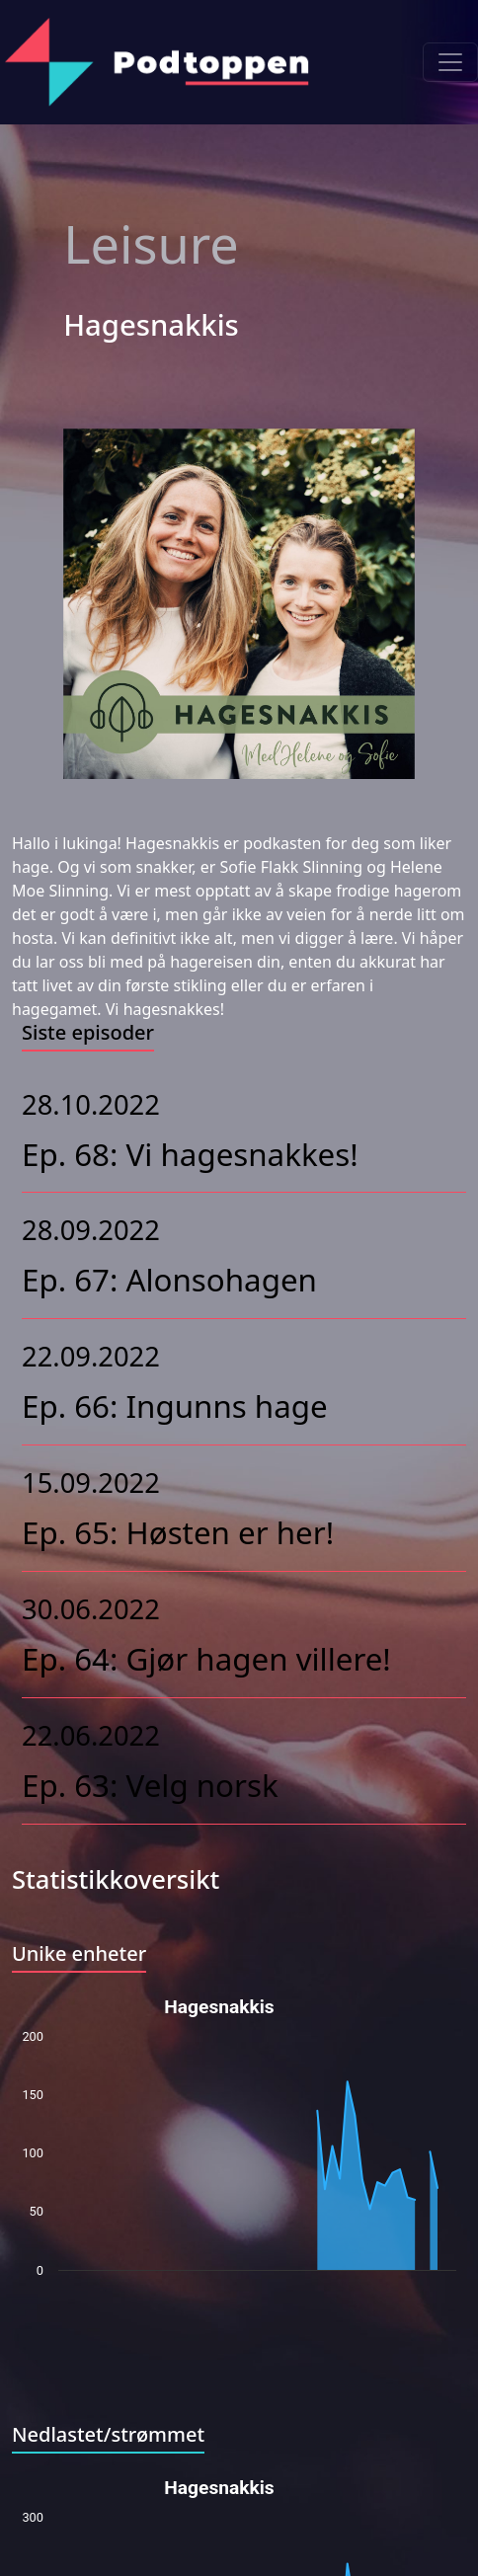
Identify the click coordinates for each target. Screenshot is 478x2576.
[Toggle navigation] (450, 62)
